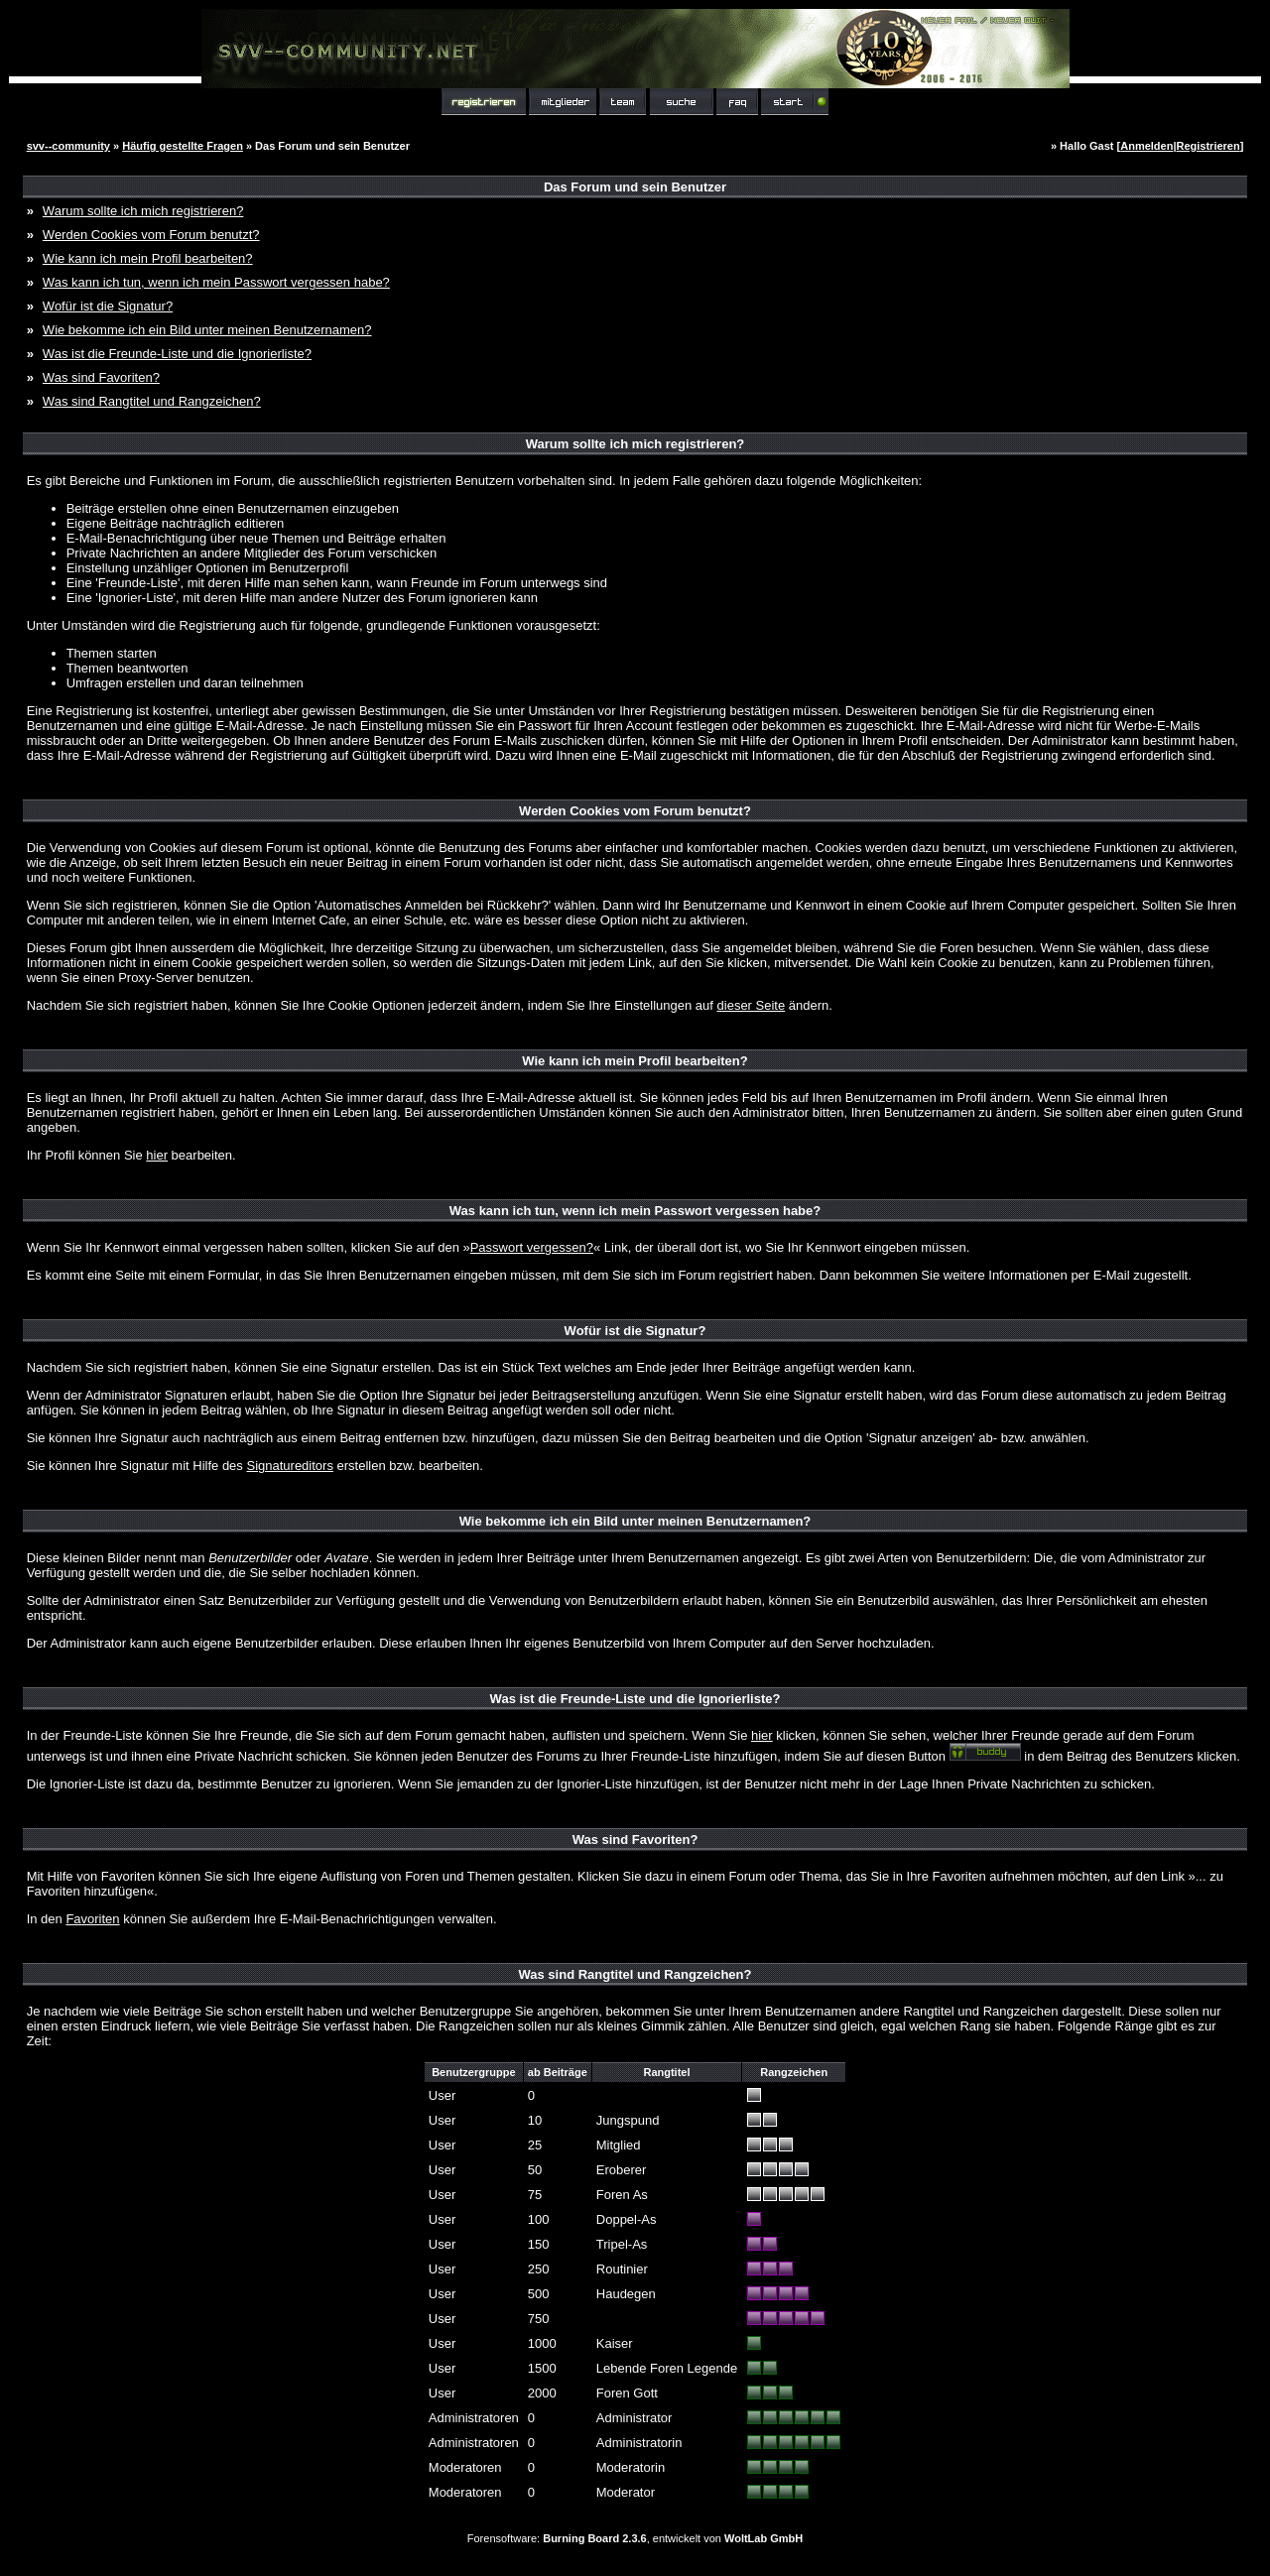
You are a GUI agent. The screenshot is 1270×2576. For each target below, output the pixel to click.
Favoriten (92, 1918)
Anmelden (1146, 146)
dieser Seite (751, 1005)
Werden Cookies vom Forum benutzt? (151, 234)
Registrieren (1208, 146)
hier (157, 1155)
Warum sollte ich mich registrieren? (143, 210)
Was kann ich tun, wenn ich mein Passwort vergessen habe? (216, 282)
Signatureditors (289, 1465)
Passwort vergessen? (531, 1247)
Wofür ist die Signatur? (108, 306)
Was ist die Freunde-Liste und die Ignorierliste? (177, 353)
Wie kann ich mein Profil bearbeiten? (148, 258)
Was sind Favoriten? (101, 377)
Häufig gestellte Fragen (182, 146)
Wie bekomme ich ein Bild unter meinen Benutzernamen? (207, 329)
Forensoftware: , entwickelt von (635, 2538)
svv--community (68, 146)
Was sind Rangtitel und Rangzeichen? (152, 401)
